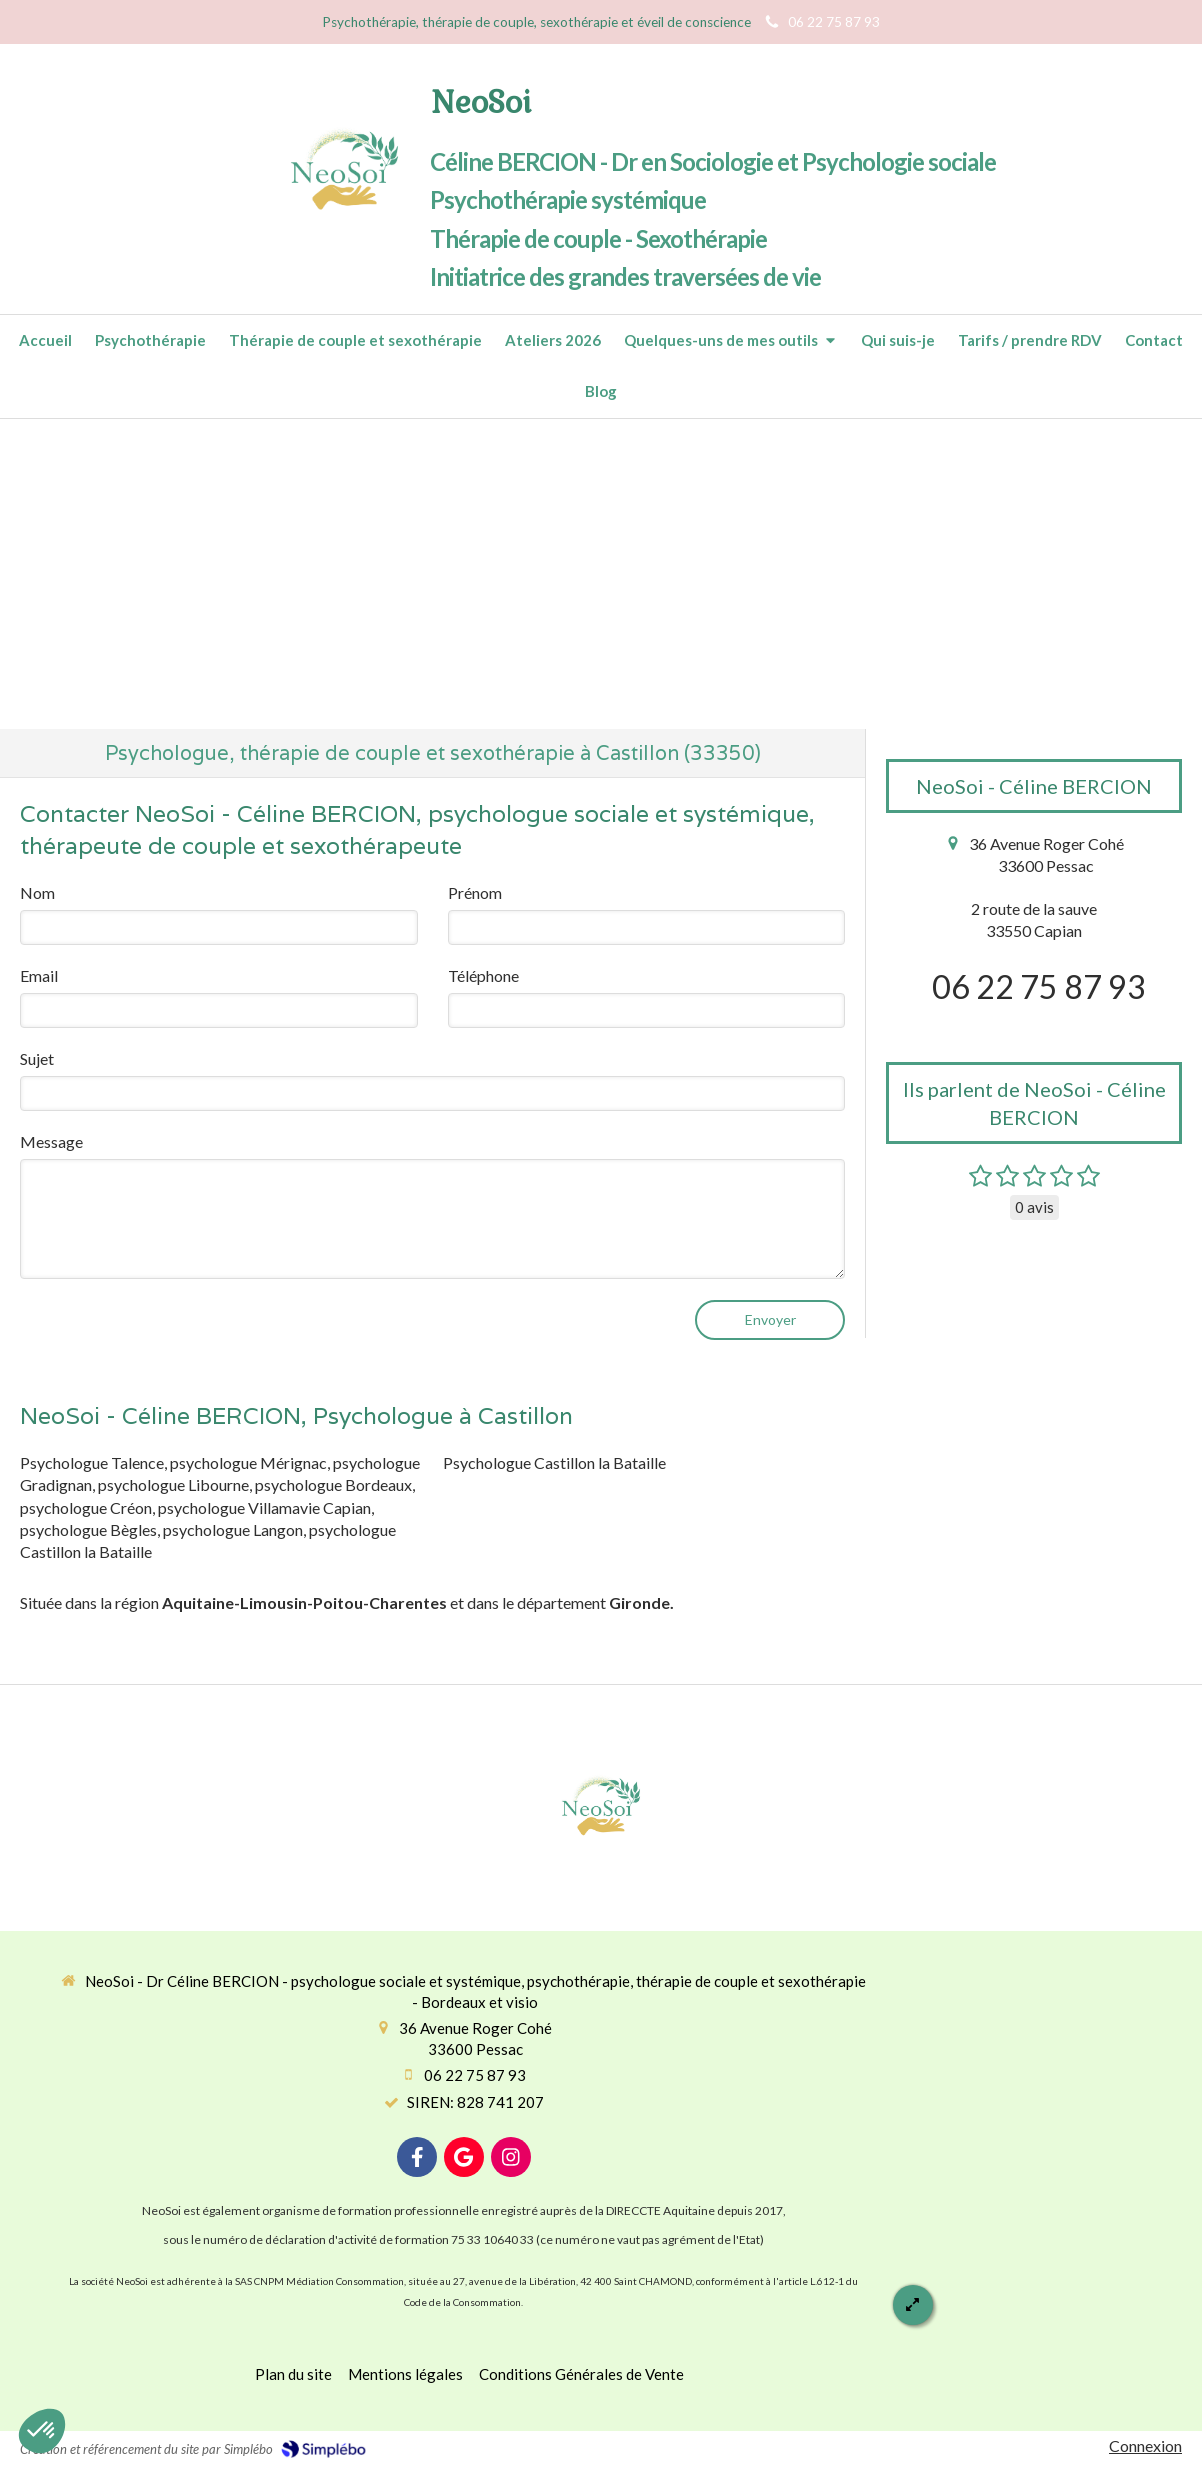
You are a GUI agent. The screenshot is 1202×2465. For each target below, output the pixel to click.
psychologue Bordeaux (333, 1484)
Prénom (475, 892)
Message (51, 1141)
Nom (37, 892)
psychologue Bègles (88, 1529)
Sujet (37, 1058)
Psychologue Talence (92, 1462)
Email (39, 975)
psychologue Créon (86, 1507)
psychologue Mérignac (248, 1462)
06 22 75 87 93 (1039, 986)
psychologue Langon (233, 1529)
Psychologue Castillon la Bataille (554, 1462)
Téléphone (483, 975)
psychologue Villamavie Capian (264, 1507)
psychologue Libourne (173, 1484)
